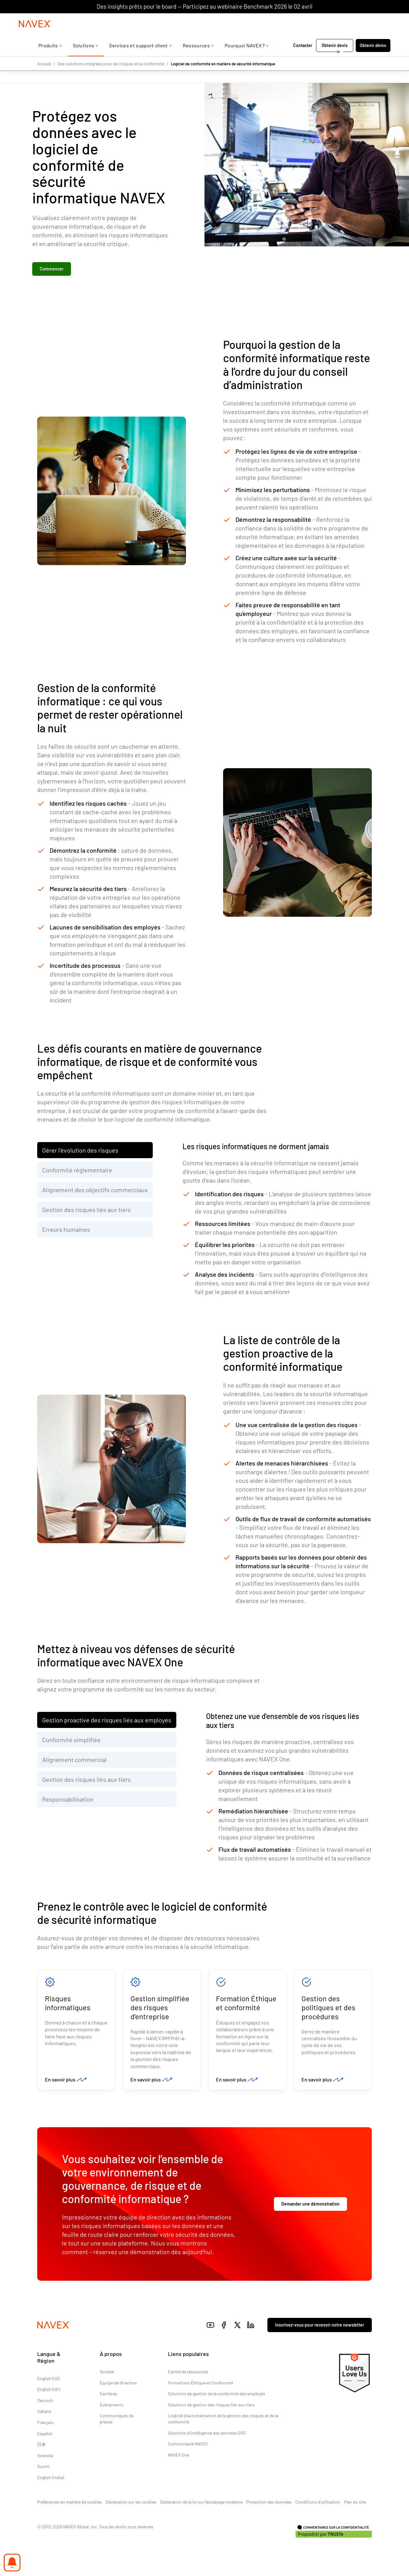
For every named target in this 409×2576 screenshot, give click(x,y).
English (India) (50, 2478)
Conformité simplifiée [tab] (71, 1740)
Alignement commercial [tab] (74, 1760)
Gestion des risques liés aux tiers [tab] (86, 1210)
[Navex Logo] (35, 36)
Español (44, 2434)
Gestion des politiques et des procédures (328, 2008)
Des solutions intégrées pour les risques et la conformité (111, 76)
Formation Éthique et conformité (246, 2004)
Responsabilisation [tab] (68, 1799)
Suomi (43, 2467)
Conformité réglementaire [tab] (77, 1170)
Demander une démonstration (310, 2205)
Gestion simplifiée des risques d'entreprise (159, 2008)
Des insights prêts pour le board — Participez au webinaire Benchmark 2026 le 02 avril (204, 6)
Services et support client (138, 58)
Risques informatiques (67, 2004)
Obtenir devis (335, 57)
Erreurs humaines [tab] (66, 1230)
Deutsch (45, 2401)
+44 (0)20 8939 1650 (327, 19)
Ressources (196, 58)
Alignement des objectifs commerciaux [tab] (95, 1190)
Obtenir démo (373, 57)
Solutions (84, 58)
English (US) (48, 2379)
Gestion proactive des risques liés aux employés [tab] (106, 1720)
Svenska (45, 2456)
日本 (41, 2445)
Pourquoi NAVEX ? (245, 58)
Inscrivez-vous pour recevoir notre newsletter (319, 2326)
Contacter (302, 57)
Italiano (44, 2412)
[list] (373, 19)
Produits (48, 58)
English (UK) (48, 2390)
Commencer (52, 269)
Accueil (44, 76)
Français (45, 2423)
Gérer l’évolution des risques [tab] (80, 1150)
